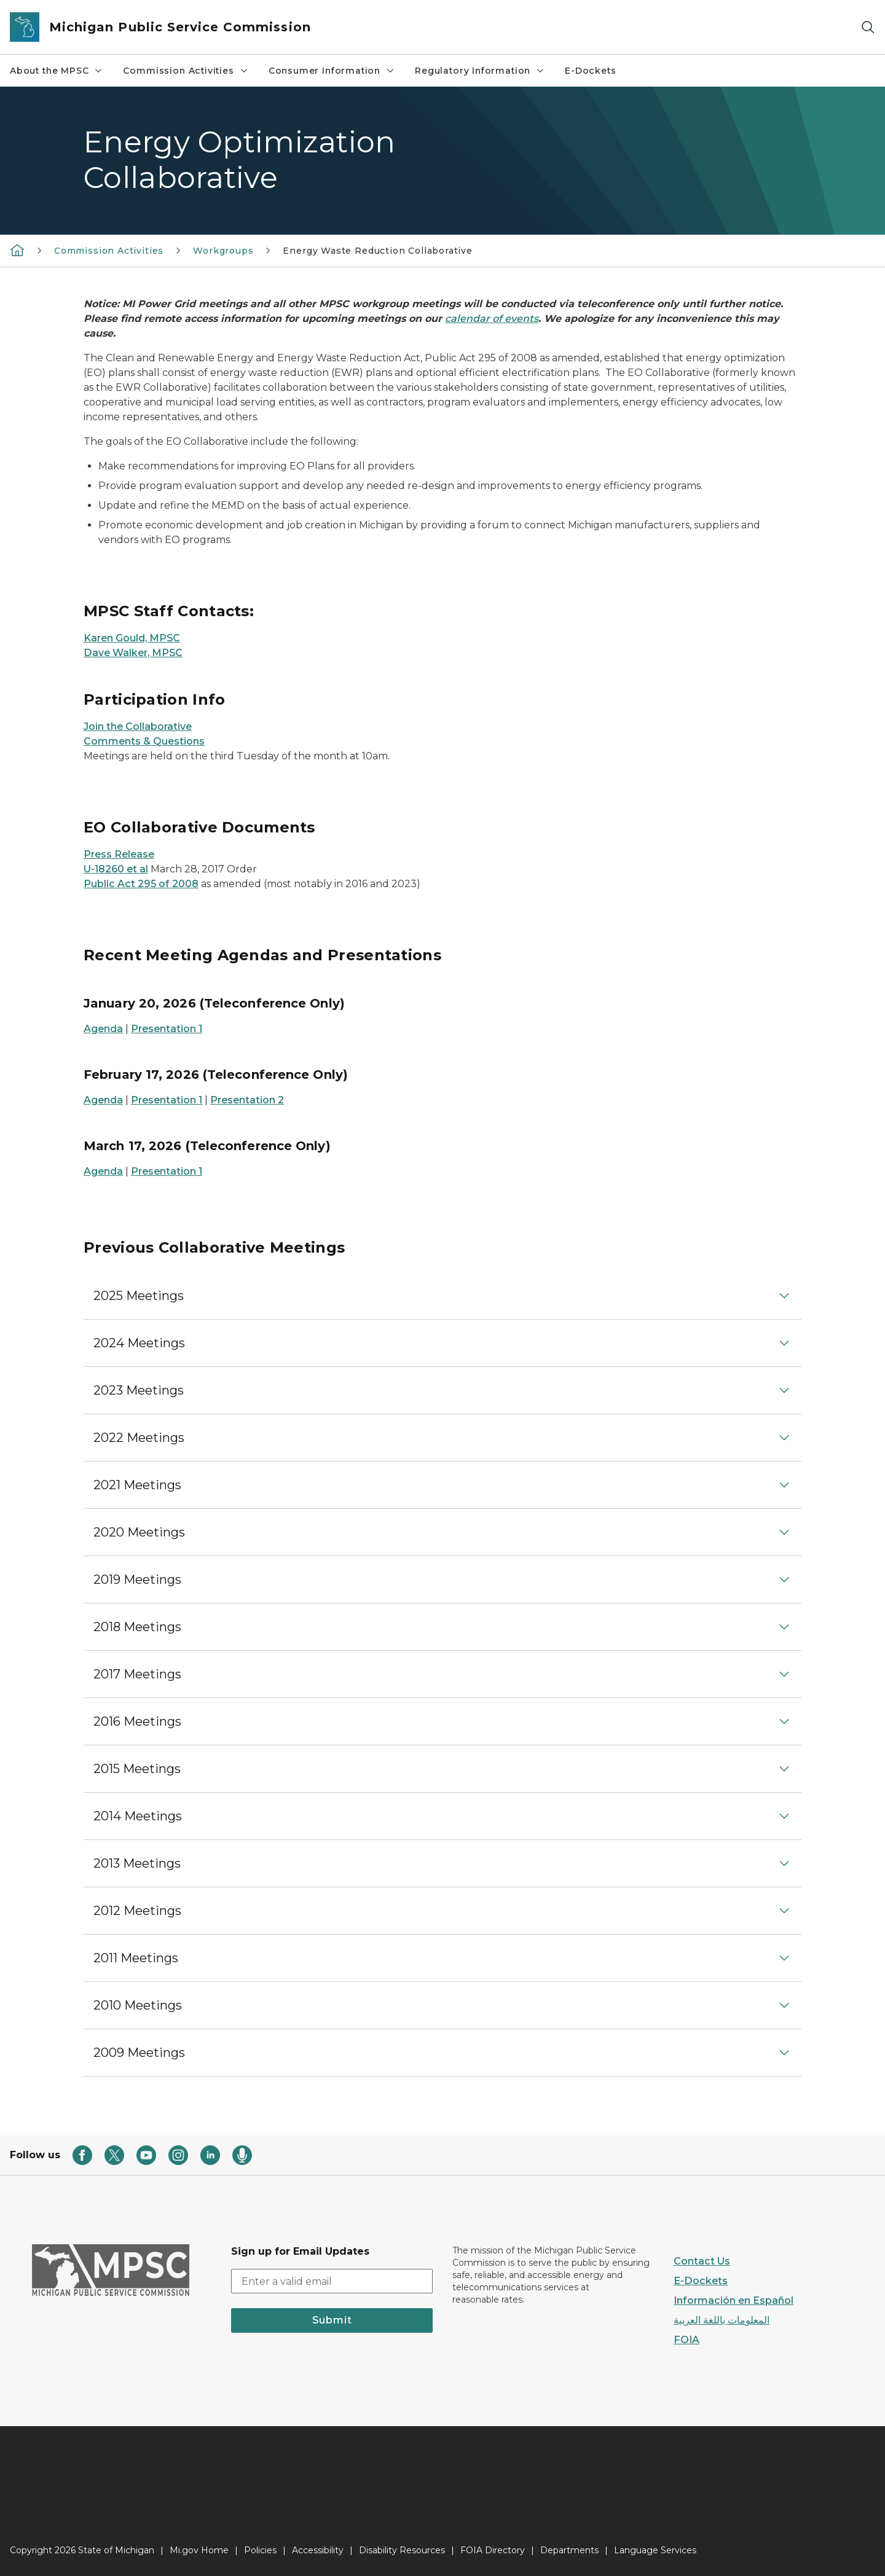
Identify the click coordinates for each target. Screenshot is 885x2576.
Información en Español (733, 2300)
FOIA (686, 2340)
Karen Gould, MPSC (132, 638)
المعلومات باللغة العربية (721, 2320)
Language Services (655, 2550)
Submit (332, 2320)
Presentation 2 (247, 1100)
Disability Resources (402, 2550)
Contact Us (702, 2261)
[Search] (867, 27)
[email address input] (332, 2281)
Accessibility (318, 2550)
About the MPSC (56, 70)
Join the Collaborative (138, 726)
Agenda (103, 1029)
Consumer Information (332, 70)
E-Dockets (590, 70)
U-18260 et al (116, 869)
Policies (260, 2550)
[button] (442, 1295)
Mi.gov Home (199, 2550)
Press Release (119, 854)
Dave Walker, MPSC (133, 653)
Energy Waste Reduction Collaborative (378, 250)
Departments (569, 2550)
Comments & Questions (144, 741)
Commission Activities (185, 70)
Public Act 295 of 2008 (141, 884)
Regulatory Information (480, 70)
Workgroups (223, 250)
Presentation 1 (166, 1029)
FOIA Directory (492, 2550)
